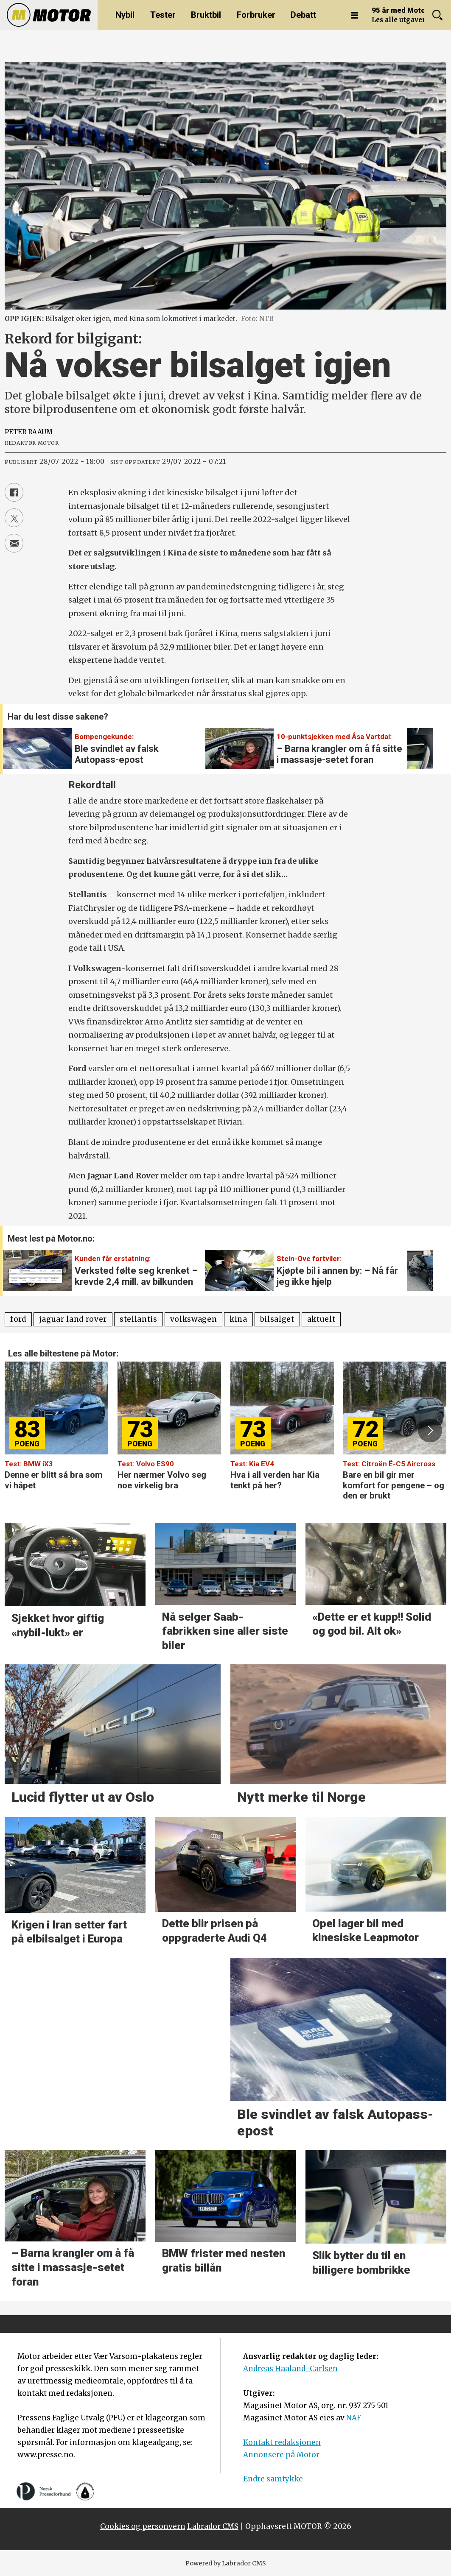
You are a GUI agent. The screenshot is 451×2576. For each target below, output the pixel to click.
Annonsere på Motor (281, 2454)
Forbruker (256, 15)
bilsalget (277, 1319)
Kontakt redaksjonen (282, 2442)
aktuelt (321, 1319)
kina (238, 1319)
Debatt (303, 15)
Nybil (124, 15)
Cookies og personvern (142, 2526)
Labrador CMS (212, 2526)
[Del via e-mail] (14, 543)
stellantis (138, 1319)
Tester (163, 15)
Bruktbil (206, 15)
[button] (421, 743)
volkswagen (193, 1319)
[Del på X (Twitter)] (14, 517)
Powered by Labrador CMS (225, 2563)
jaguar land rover (73, 1319)
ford (18, 1319)
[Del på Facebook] (14, 492)
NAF (353, 2418)
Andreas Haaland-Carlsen (290, 2368)
